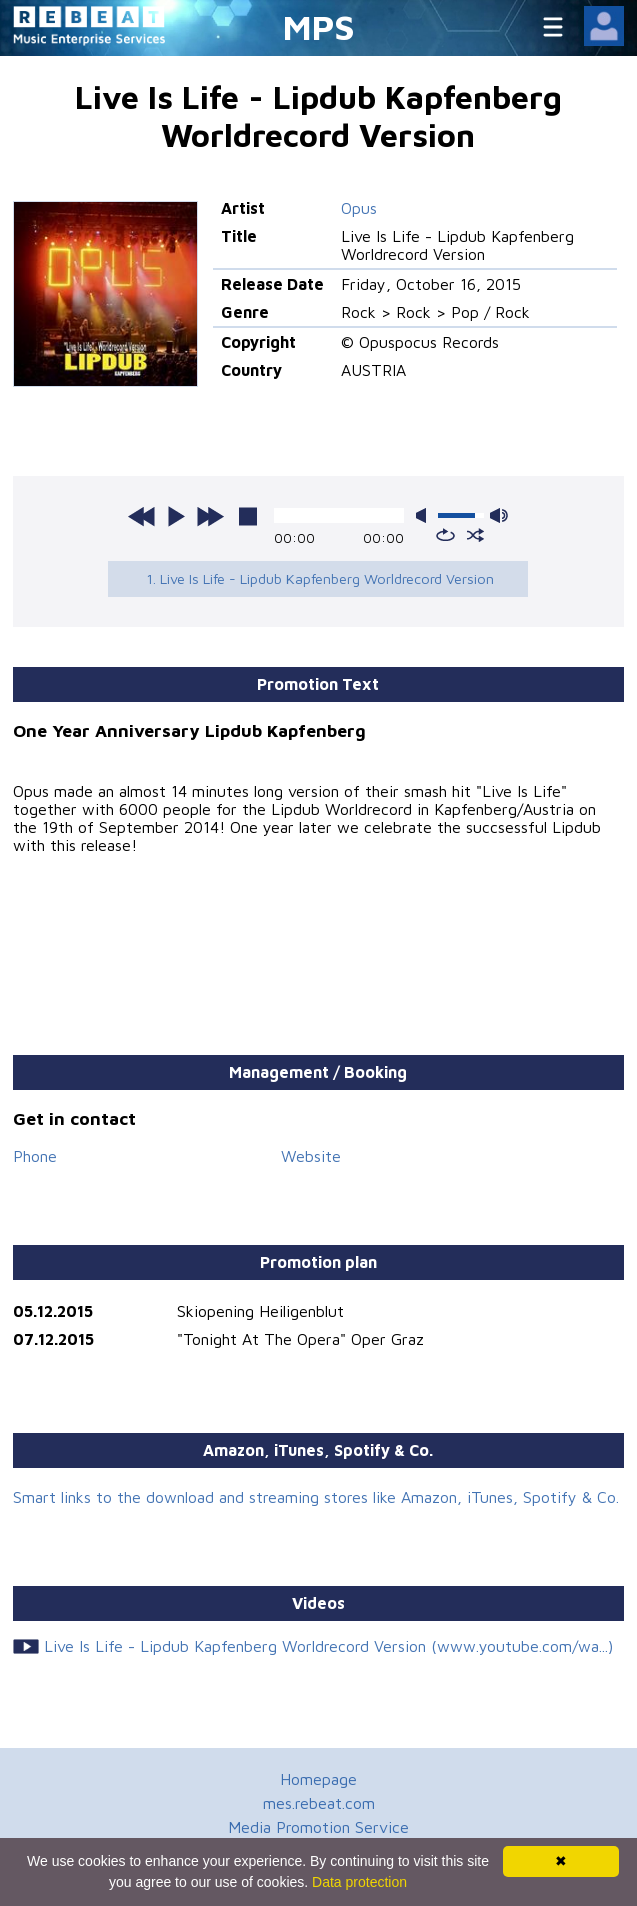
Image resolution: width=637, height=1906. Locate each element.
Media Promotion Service (318, 1827)
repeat (445, 535)
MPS (319, 26)
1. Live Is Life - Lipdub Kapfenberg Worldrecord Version (320, 578)
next (210, 516)
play (176, 516)
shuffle (475, 535)
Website (311, 1156)
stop (248, 516)
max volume (499, 515)
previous (142, 516)
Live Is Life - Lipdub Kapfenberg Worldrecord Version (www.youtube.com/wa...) (328, 1646)
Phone (35, 1156)
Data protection (359, 1882)
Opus (359, 208)
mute (425, 515)
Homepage (318, 1779)
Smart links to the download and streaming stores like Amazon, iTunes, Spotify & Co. (316, 1497)
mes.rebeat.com (319, 1803)
